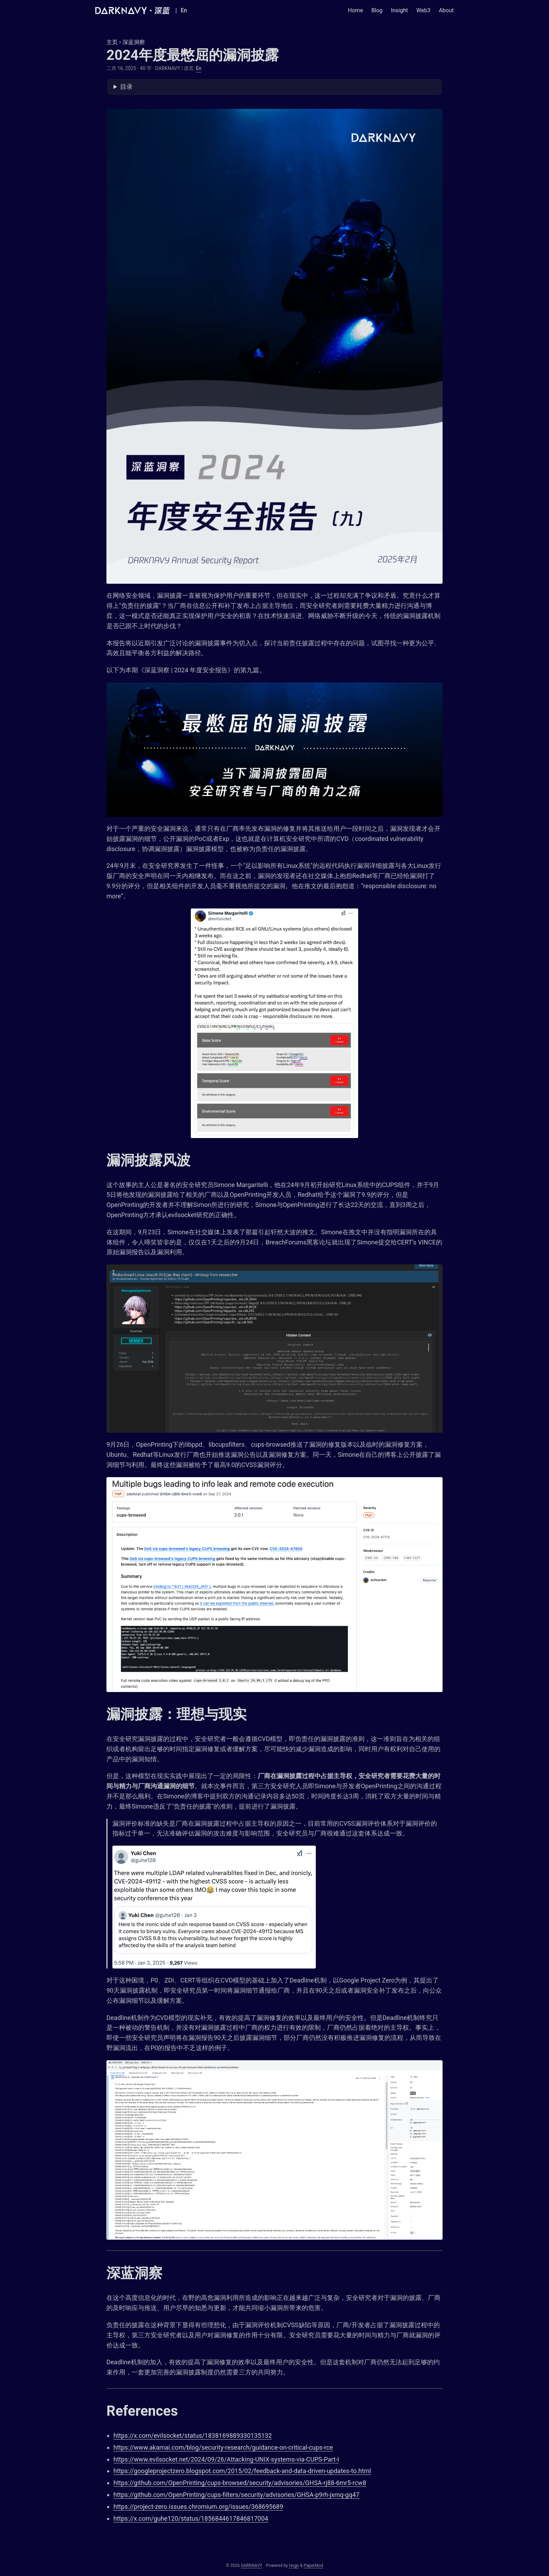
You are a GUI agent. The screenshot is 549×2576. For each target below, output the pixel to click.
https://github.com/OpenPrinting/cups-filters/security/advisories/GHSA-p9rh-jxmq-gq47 (236, 2494)
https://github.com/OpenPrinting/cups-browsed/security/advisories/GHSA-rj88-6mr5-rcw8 (239, 2482)
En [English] (184, 10)
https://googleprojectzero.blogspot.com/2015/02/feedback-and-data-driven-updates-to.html (242, 2471)
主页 (112, 42)
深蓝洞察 (134, 42)
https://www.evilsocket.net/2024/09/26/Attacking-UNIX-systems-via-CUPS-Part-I (226, 2459)
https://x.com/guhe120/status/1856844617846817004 (190, 2518)
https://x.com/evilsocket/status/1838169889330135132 (192, 2435)
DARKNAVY (251, 2565)
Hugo (294, 2565)
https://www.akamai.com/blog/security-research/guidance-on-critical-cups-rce (223, 2447)
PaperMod (313, 2565)
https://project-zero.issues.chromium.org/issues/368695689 (198, 2506)
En (199, 68)
